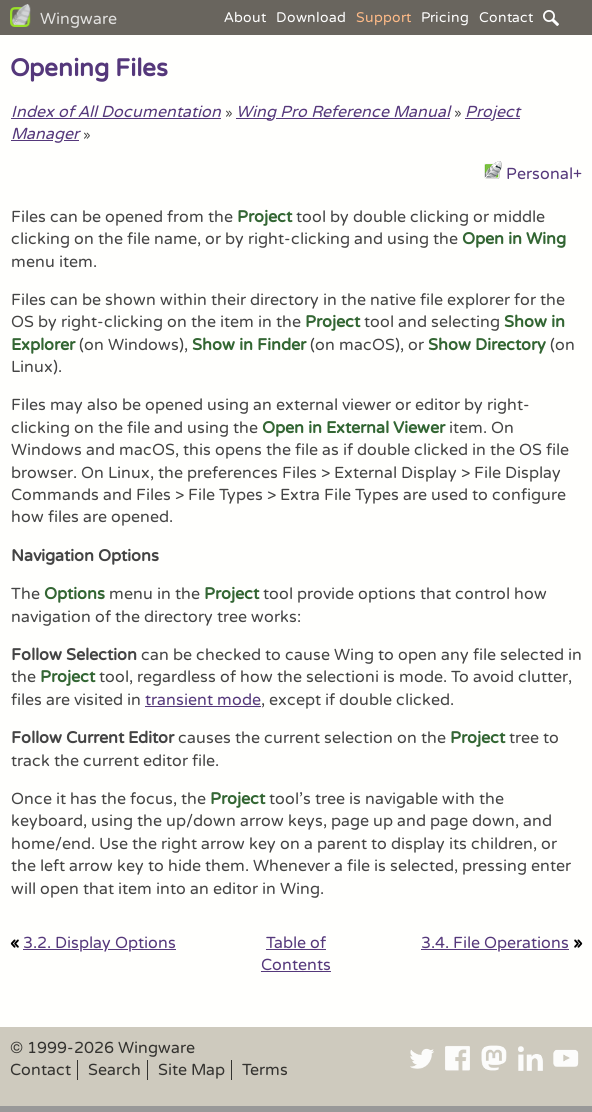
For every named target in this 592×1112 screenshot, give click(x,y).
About (245, 17)
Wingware (78, 19)
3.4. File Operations (495, 943)
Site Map (191, 1070)
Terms (265, 1070)
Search (114, 1070)
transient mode (203, 700)
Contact (506, 17)
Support (383, 17)
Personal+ (544, 174)
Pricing (445, 17)
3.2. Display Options (99, 943)
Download (311, 17)
